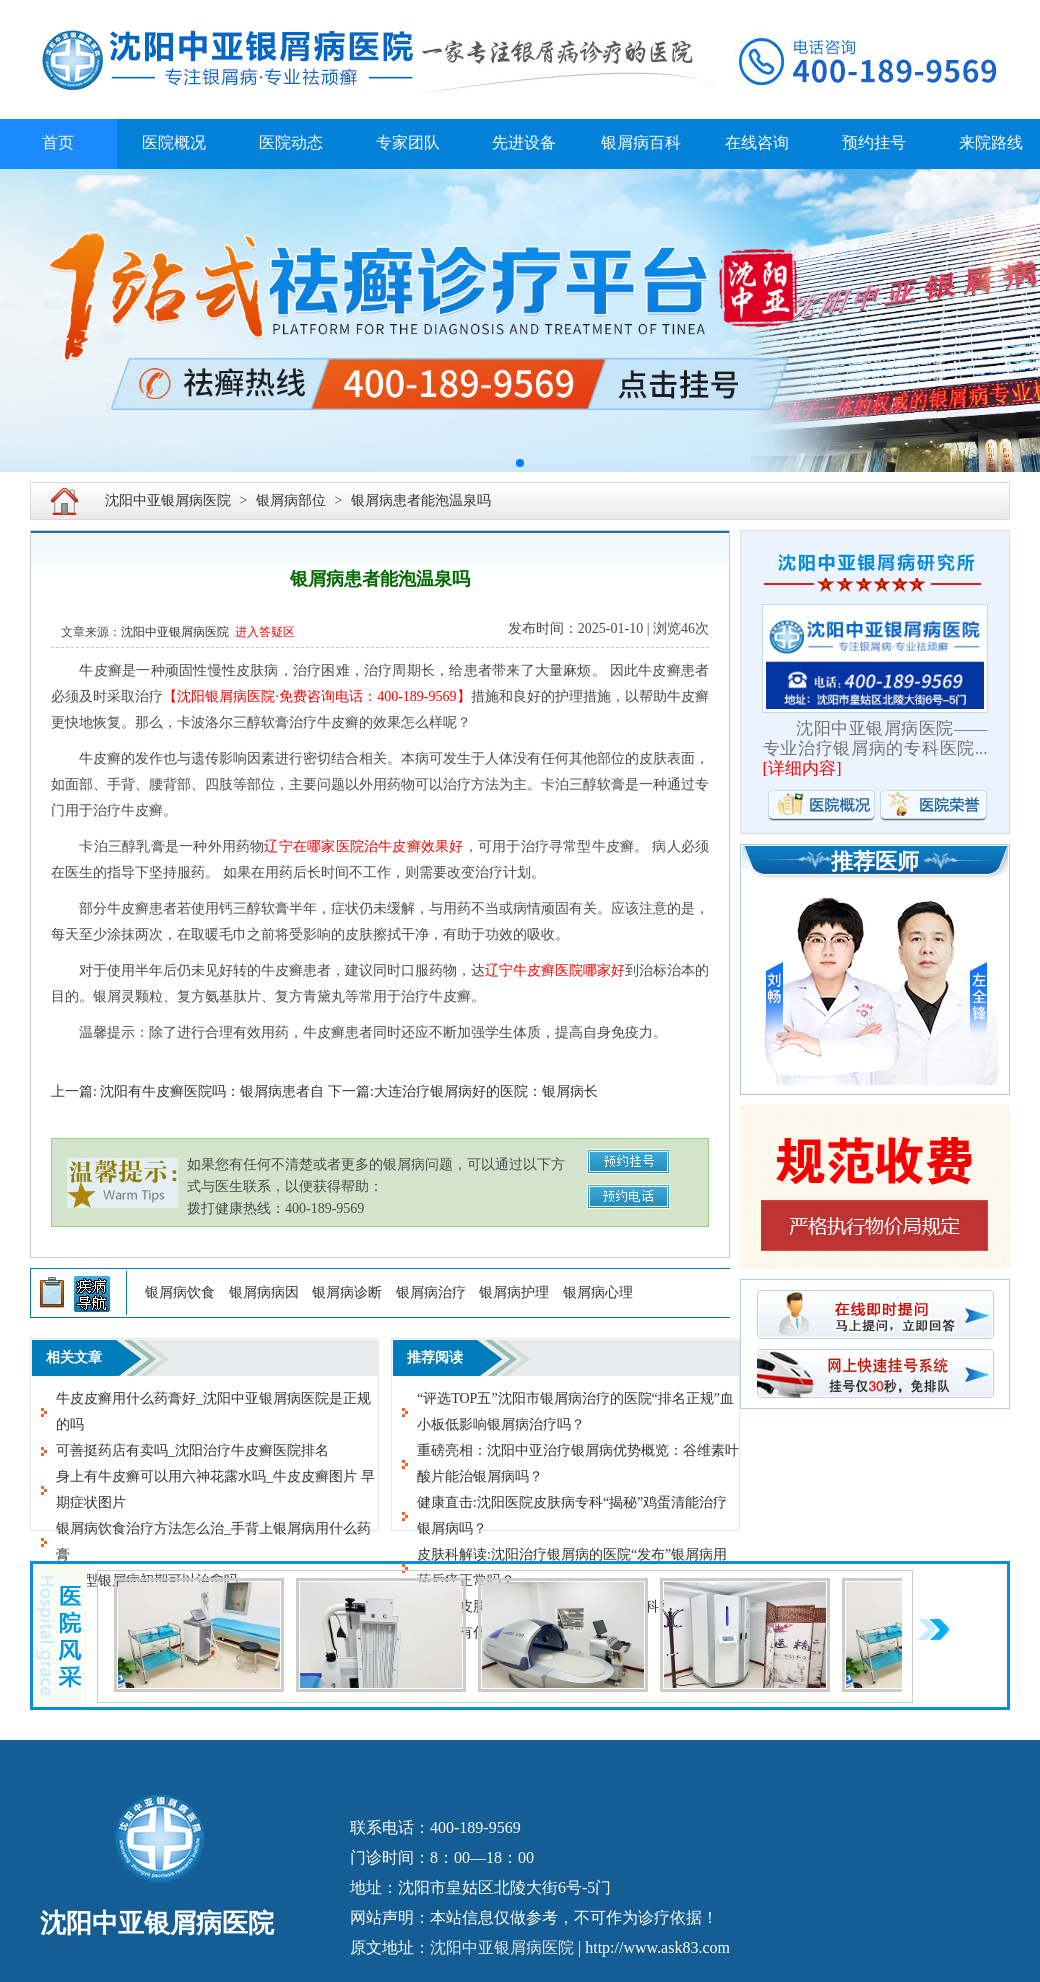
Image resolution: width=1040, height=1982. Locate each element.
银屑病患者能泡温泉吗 (421, 500)
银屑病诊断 (347, 1292)
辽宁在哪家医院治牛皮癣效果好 (363, 846)
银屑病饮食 (180, 1292)
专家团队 (408, 142)
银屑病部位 (291, 500)
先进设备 (524, 142)
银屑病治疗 (431, 1292)
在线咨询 (757, 142)
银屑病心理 (598, 1292)
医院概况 (174, 142)
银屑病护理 (514, 1292)
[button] (520, 463)
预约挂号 (874, 142)
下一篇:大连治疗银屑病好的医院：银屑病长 (463, 1091)
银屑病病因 (264, 1292)
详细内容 (802, 768)
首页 (58, 142)
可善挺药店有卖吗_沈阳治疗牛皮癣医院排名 (192, 1450)
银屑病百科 (641, 142)
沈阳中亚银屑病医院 (168, 500)
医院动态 (291, 142)
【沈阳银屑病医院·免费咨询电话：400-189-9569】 (316, 696)
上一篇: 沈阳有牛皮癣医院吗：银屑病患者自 (187, 1091)
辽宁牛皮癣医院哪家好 (555, 970)
